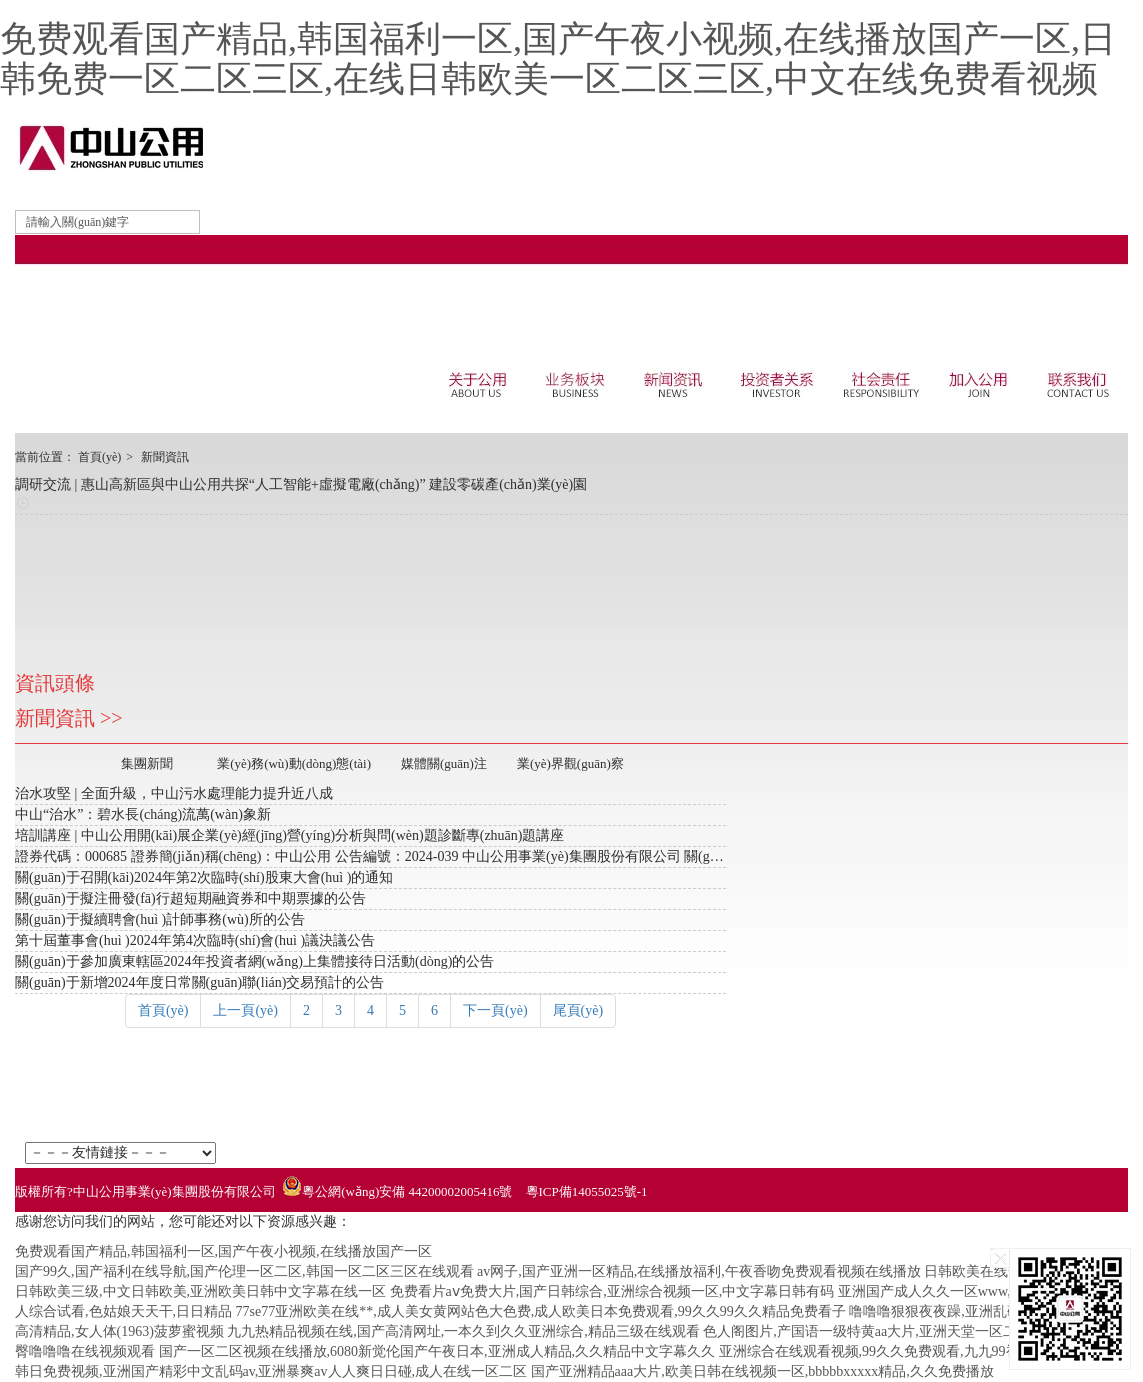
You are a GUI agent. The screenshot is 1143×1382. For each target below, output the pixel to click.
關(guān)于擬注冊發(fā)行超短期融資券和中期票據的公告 (190, 898)
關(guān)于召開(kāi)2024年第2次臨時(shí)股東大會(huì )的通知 (204, 877)
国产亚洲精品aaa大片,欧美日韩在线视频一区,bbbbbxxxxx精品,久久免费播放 (762, 1371)
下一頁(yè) (495, 1010)
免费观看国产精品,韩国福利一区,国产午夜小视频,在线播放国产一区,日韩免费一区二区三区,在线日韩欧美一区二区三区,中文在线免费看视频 (558, 59)
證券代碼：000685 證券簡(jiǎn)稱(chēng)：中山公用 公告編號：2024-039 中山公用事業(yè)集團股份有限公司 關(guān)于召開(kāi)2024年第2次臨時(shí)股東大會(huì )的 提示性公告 (561, 856)
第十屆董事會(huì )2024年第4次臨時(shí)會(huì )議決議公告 (195, 940)
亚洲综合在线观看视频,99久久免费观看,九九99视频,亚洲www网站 (921, 1351)
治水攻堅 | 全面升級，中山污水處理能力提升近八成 (174, 793)
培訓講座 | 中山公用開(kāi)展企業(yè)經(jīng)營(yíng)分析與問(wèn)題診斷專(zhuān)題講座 (290, 835)
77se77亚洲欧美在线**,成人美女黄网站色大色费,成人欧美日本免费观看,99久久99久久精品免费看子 (541, 1311)
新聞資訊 (165, 457)
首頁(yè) (99, 457)
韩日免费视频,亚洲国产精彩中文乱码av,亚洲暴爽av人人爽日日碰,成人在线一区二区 (271, 1371)
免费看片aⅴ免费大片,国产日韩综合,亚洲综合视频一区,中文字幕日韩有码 (612, 1291)
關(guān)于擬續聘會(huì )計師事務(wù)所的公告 (160, 919)
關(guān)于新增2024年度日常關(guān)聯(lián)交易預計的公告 (199, 982)
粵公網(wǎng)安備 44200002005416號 (407, 1191)
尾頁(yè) (578, 1010)
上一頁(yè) (245, 1010)
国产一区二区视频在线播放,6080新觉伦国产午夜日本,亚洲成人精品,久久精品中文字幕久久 (437, 1351)
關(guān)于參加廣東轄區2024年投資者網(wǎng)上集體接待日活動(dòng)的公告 (254, 961)
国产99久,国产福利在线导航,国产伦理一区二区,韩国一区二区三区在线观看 (244, 1271)
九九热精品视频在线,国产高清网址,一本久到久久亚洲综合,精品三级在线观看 (463, 1331)
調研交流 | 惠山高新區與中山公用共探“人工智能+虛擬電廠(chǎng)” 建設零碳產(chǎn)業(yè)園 (301, 484)
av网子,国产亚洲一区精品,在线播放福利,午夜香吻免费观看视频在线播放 (699, 1271)
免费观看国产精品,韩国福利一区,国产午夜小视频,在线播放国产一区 (223, 1251)
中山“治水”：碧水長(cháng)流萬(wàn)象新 (143, 814)
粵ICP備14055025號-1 (587, 1191)
